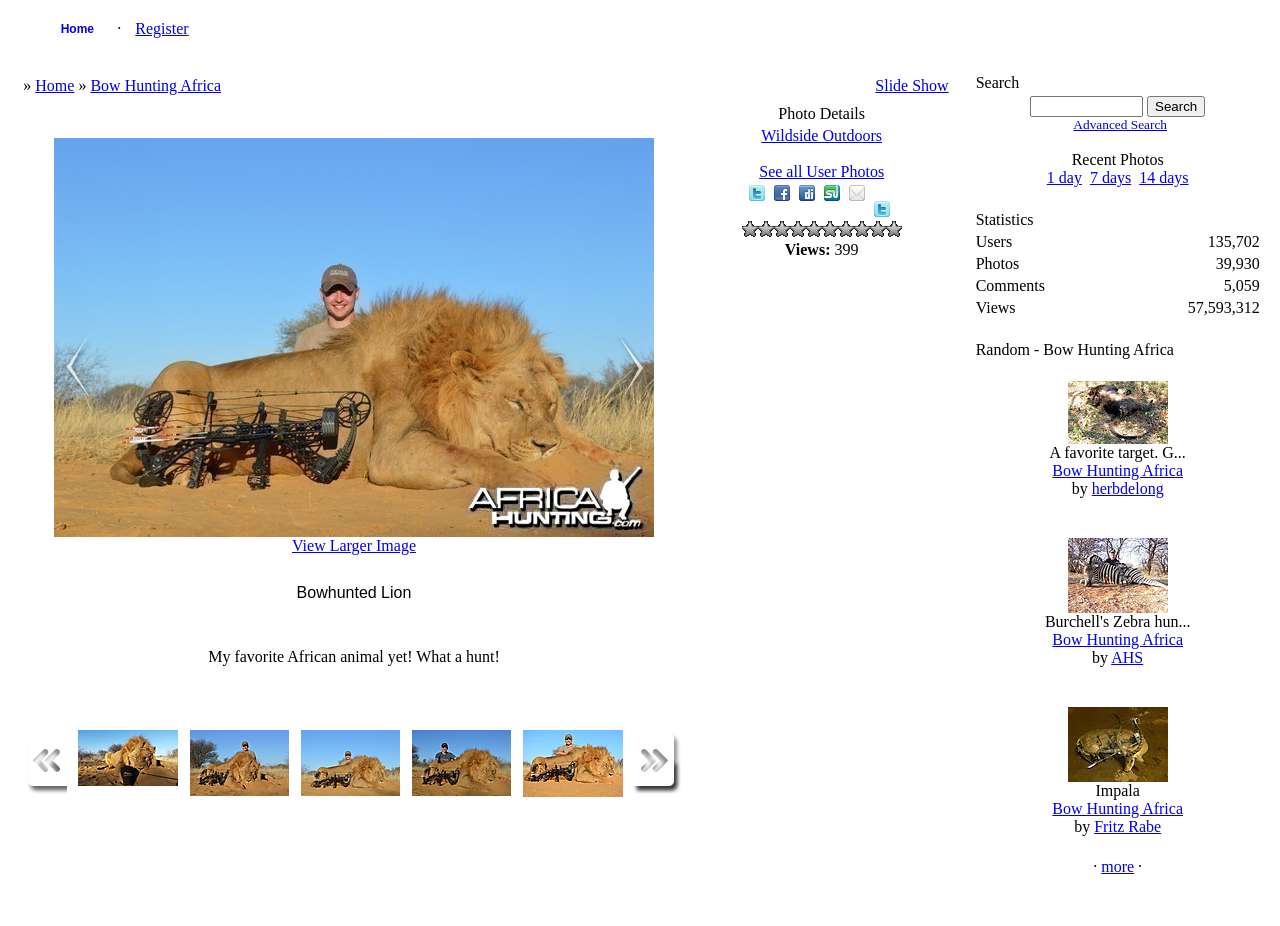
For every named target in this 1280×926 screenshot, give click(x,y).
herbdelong (1128, 488)
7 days (1110, 177)
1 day (1064, 177)
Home (77, 29)
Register (161, 28)
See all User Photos (821, 171)
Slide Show (911, 85)
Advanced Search (1120, 124)
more (1117, 866)
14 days (1163, 177)
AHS (1127, 657)
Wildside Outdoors (821, 135)
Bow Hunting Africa (155, 85)
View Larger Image (354, 545)
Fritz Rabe (1127, 826)
